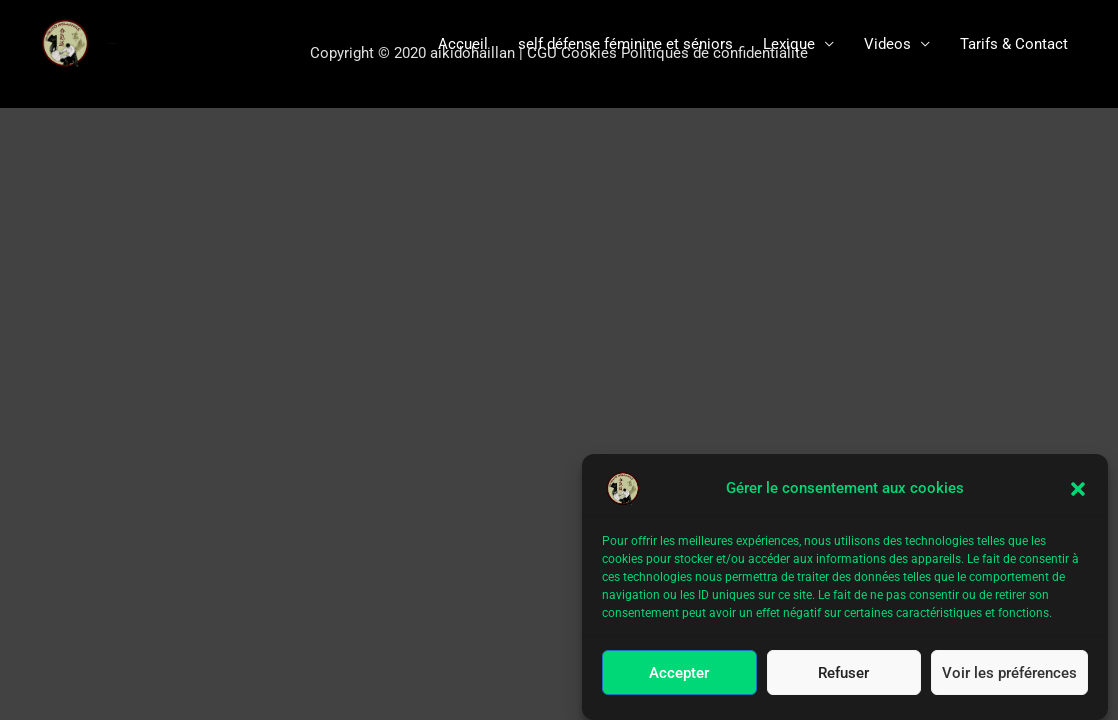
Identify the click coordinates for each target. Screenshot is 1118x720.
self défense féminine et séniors (625, 44)
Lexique (789, 44)
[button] (1078, 490)
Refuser (843, 674)
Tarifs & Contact (1014, 44)
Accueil (463, 44)
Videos (887, 44)
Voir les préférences (1009, 674)
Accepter (679, 674)
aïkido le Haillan (112, 43)
